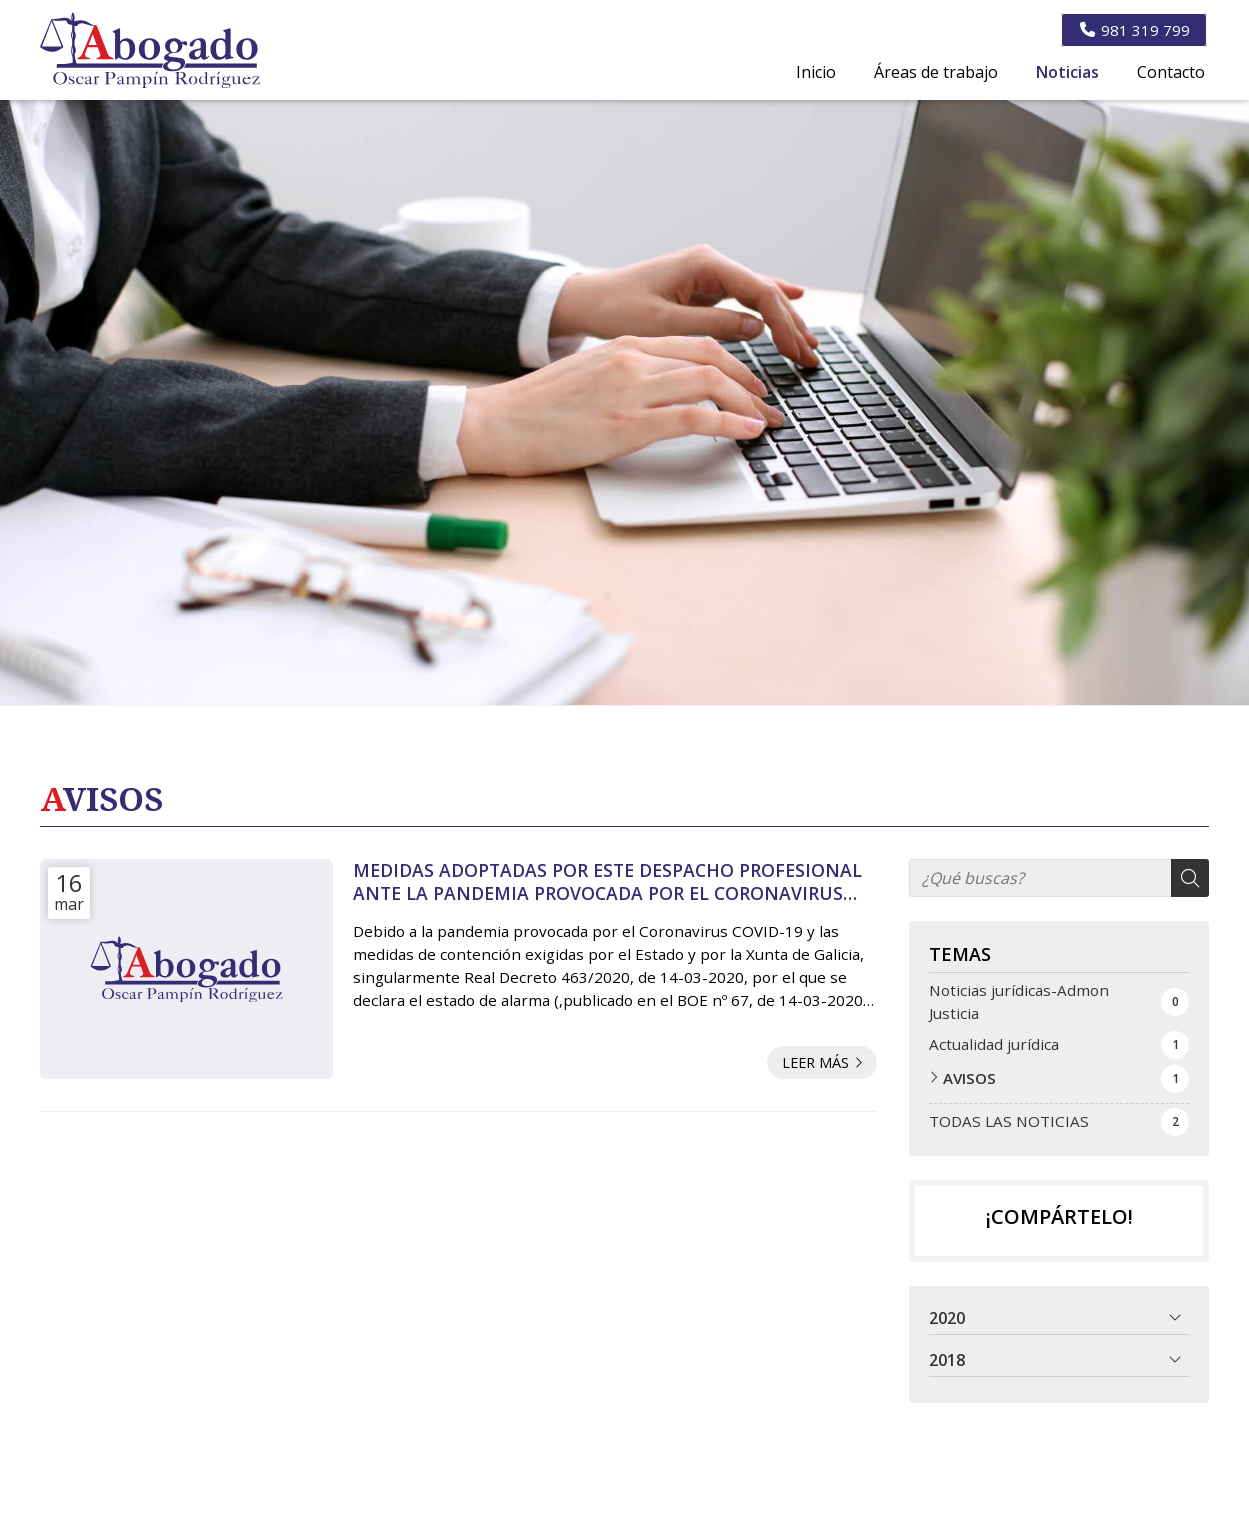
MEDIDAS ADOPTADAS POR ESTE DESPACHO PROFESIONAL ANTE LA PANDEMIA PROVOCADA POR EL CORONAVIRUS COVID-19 (607, 881)
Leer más (815, 1062)
